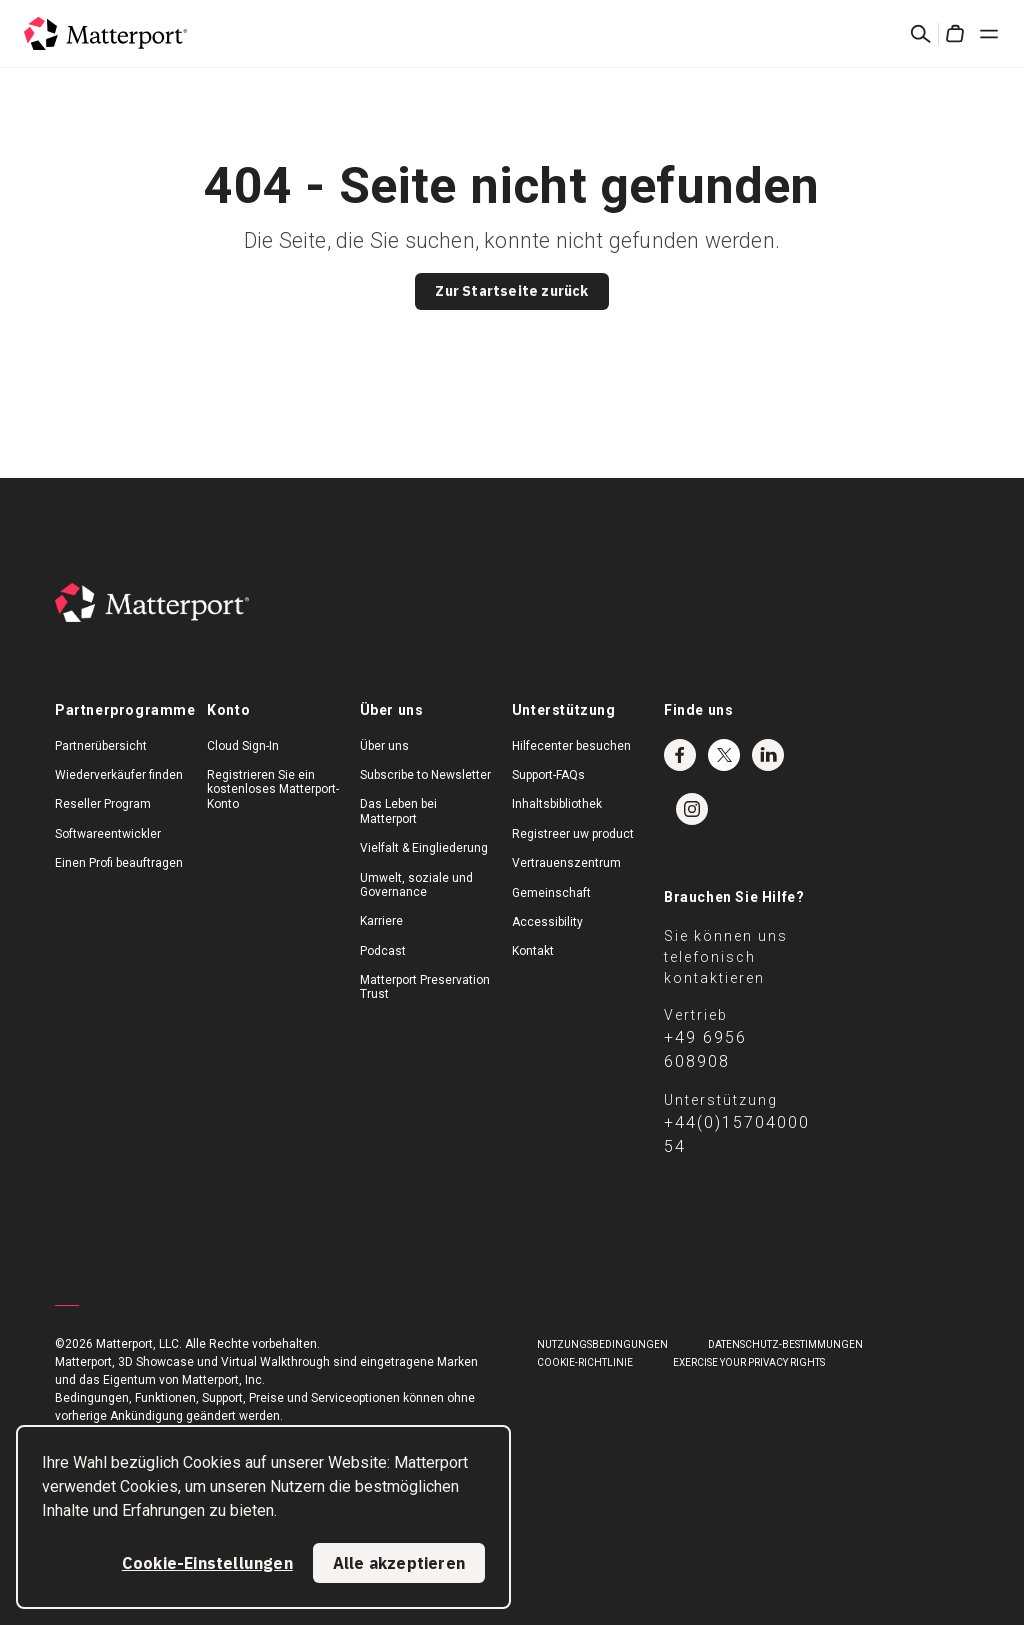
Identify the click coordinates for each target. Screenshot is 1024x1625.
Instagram (692, 809)
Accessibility (547, 922)
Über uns (384, 746)
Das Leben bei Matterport (398, 811)
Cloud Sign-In (243, 746)
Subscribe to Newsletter (425, 775)
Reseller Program (103, 804)
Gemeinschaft (551, 893)
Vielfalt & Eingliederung (424, 848)
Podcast (383, 951)
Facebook (680, 755)
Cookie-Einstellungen (207, 1563)
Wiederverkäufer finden (119, 775)
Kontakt (533, 951)
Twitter (724, 755)
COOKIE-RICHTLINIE (585, 1362)
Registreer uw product (573, 834)
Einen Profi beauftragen (119, 863)
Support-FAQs (548, 775)
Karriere (381, 921)
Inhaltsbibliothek (557, 804)
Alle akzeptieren (399, 1563)
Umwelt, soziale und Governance (416, 885)
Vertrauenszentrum (566, 863)
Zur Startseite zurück (511, 291)
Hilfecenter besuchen (571, 746)
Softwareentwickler (108, 834)
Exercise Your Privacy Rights (749, 1362)
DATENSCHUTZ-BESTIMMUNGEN (785, 1344)
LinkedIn (768, 755)
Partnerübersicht (101, 746)
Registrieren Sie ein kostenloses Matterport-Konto (273, 789)
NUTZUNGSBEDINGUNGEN (602, 1344)
